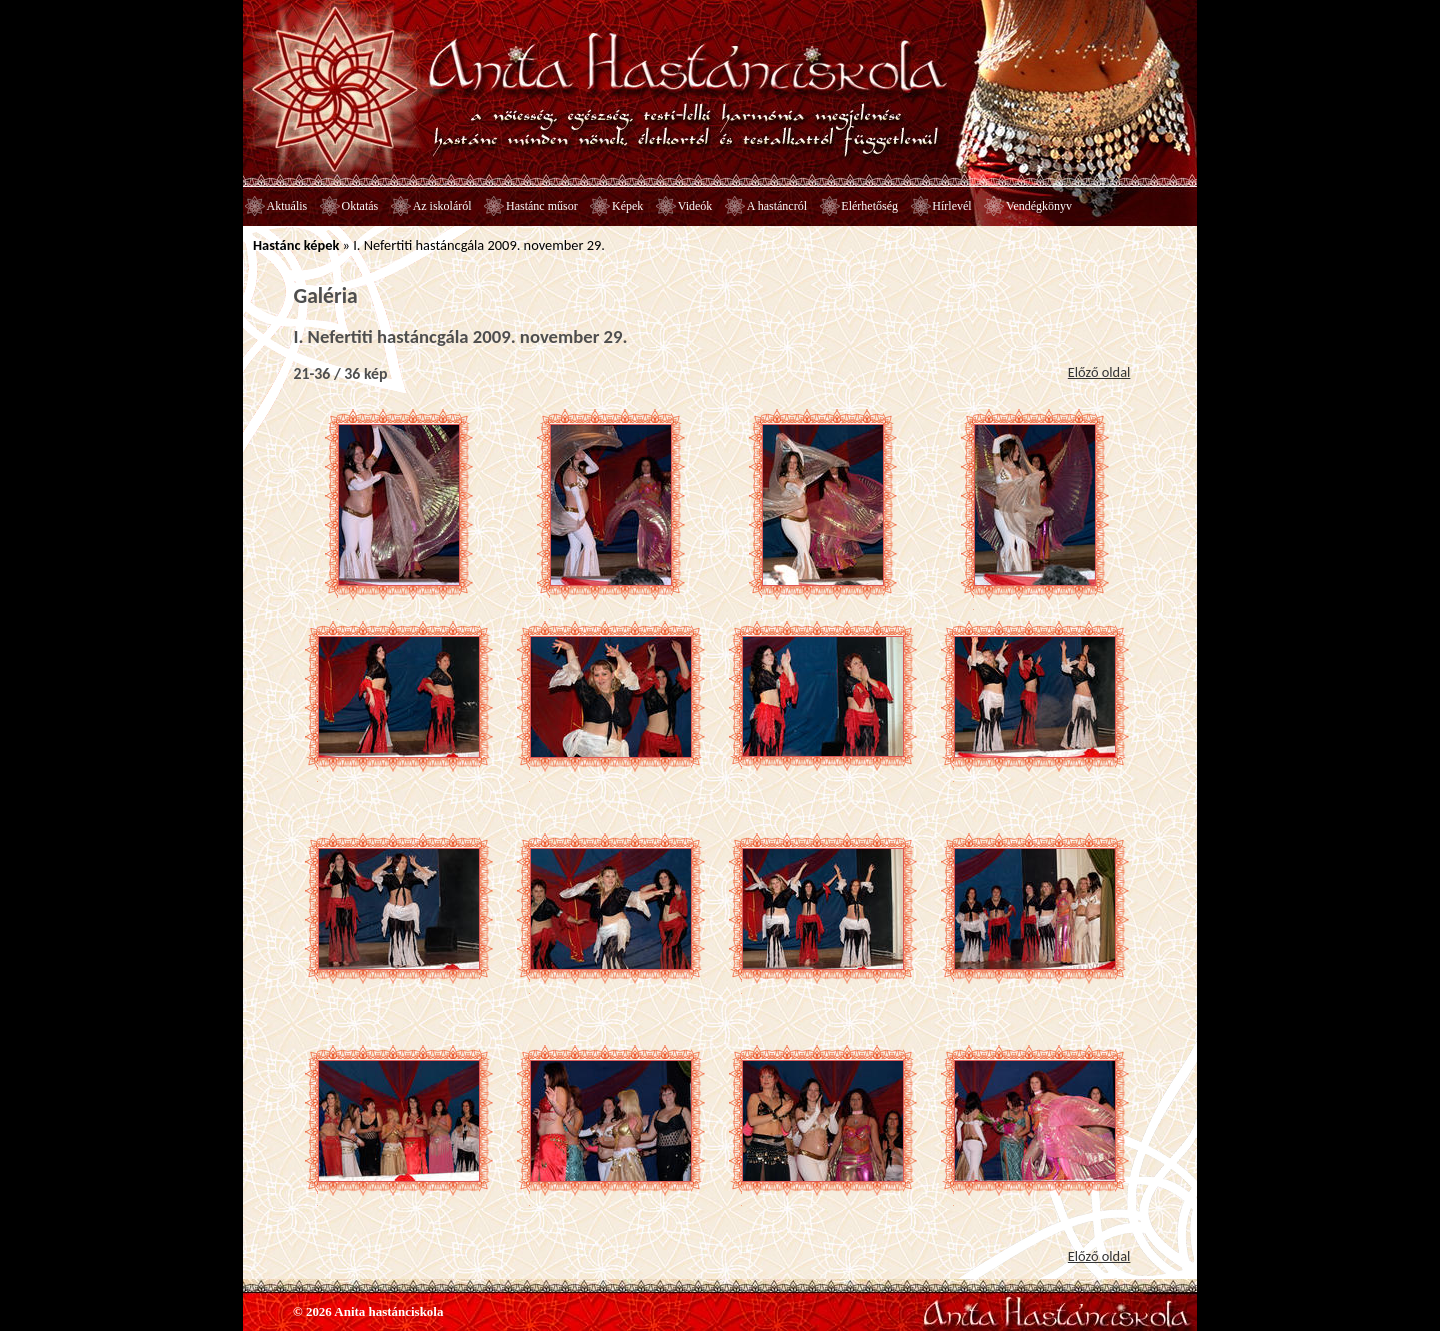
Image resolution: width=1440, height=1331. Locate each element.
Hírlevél (951, 206)
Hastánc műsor (542, 206)
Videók (695, 206)
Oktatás (360, 206)
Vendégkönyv (1039, 206)
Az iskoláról (442, 206)
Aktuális (287, 206)
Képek (627, 206)
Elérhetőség (869, 206)
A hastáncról (777, 206)
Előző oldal (1099, 372)
